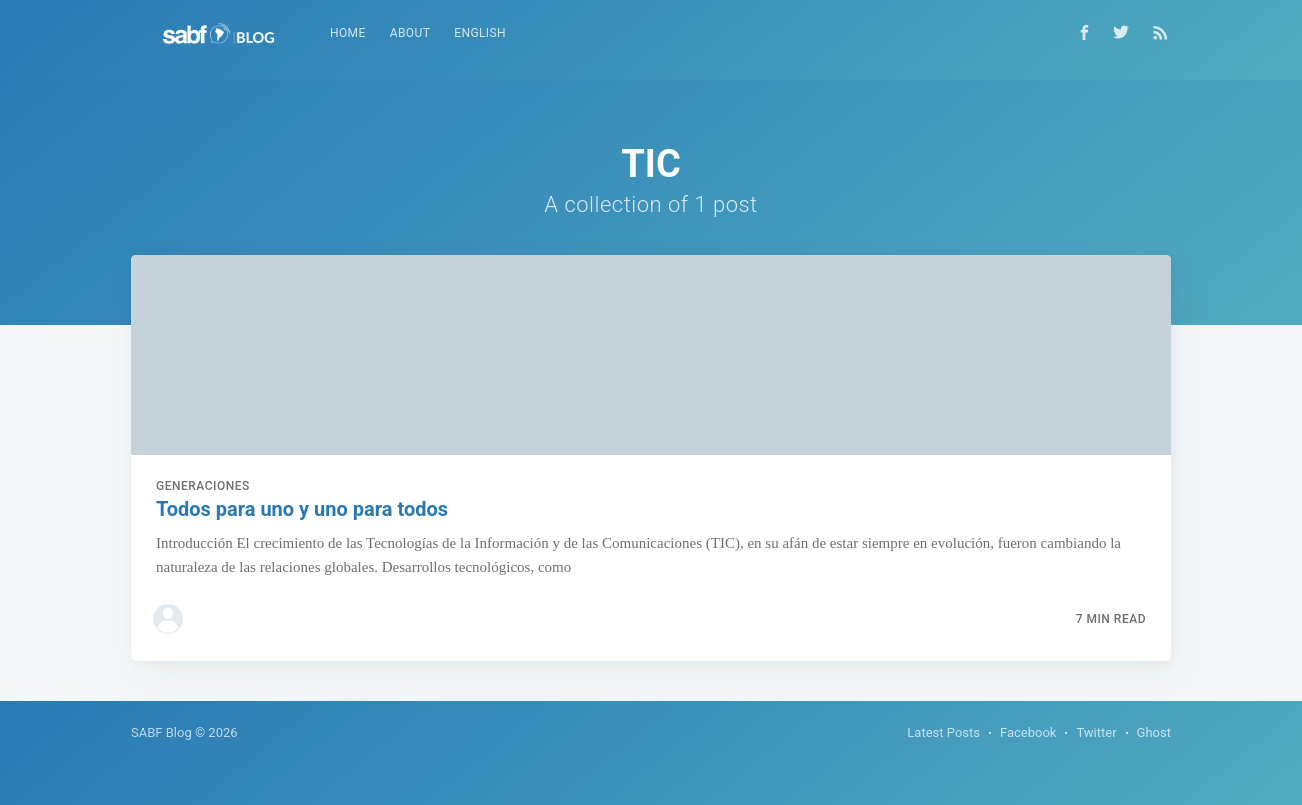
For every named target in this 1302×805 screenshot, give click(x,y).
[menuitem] (348, 33)
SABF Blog (161, 732)
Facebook (1028, 732)
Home (348, 33)
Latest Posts (943, 732)
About (410, 33)
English (480, 33)
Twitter (1096, 732)
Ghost (1154, 732)
